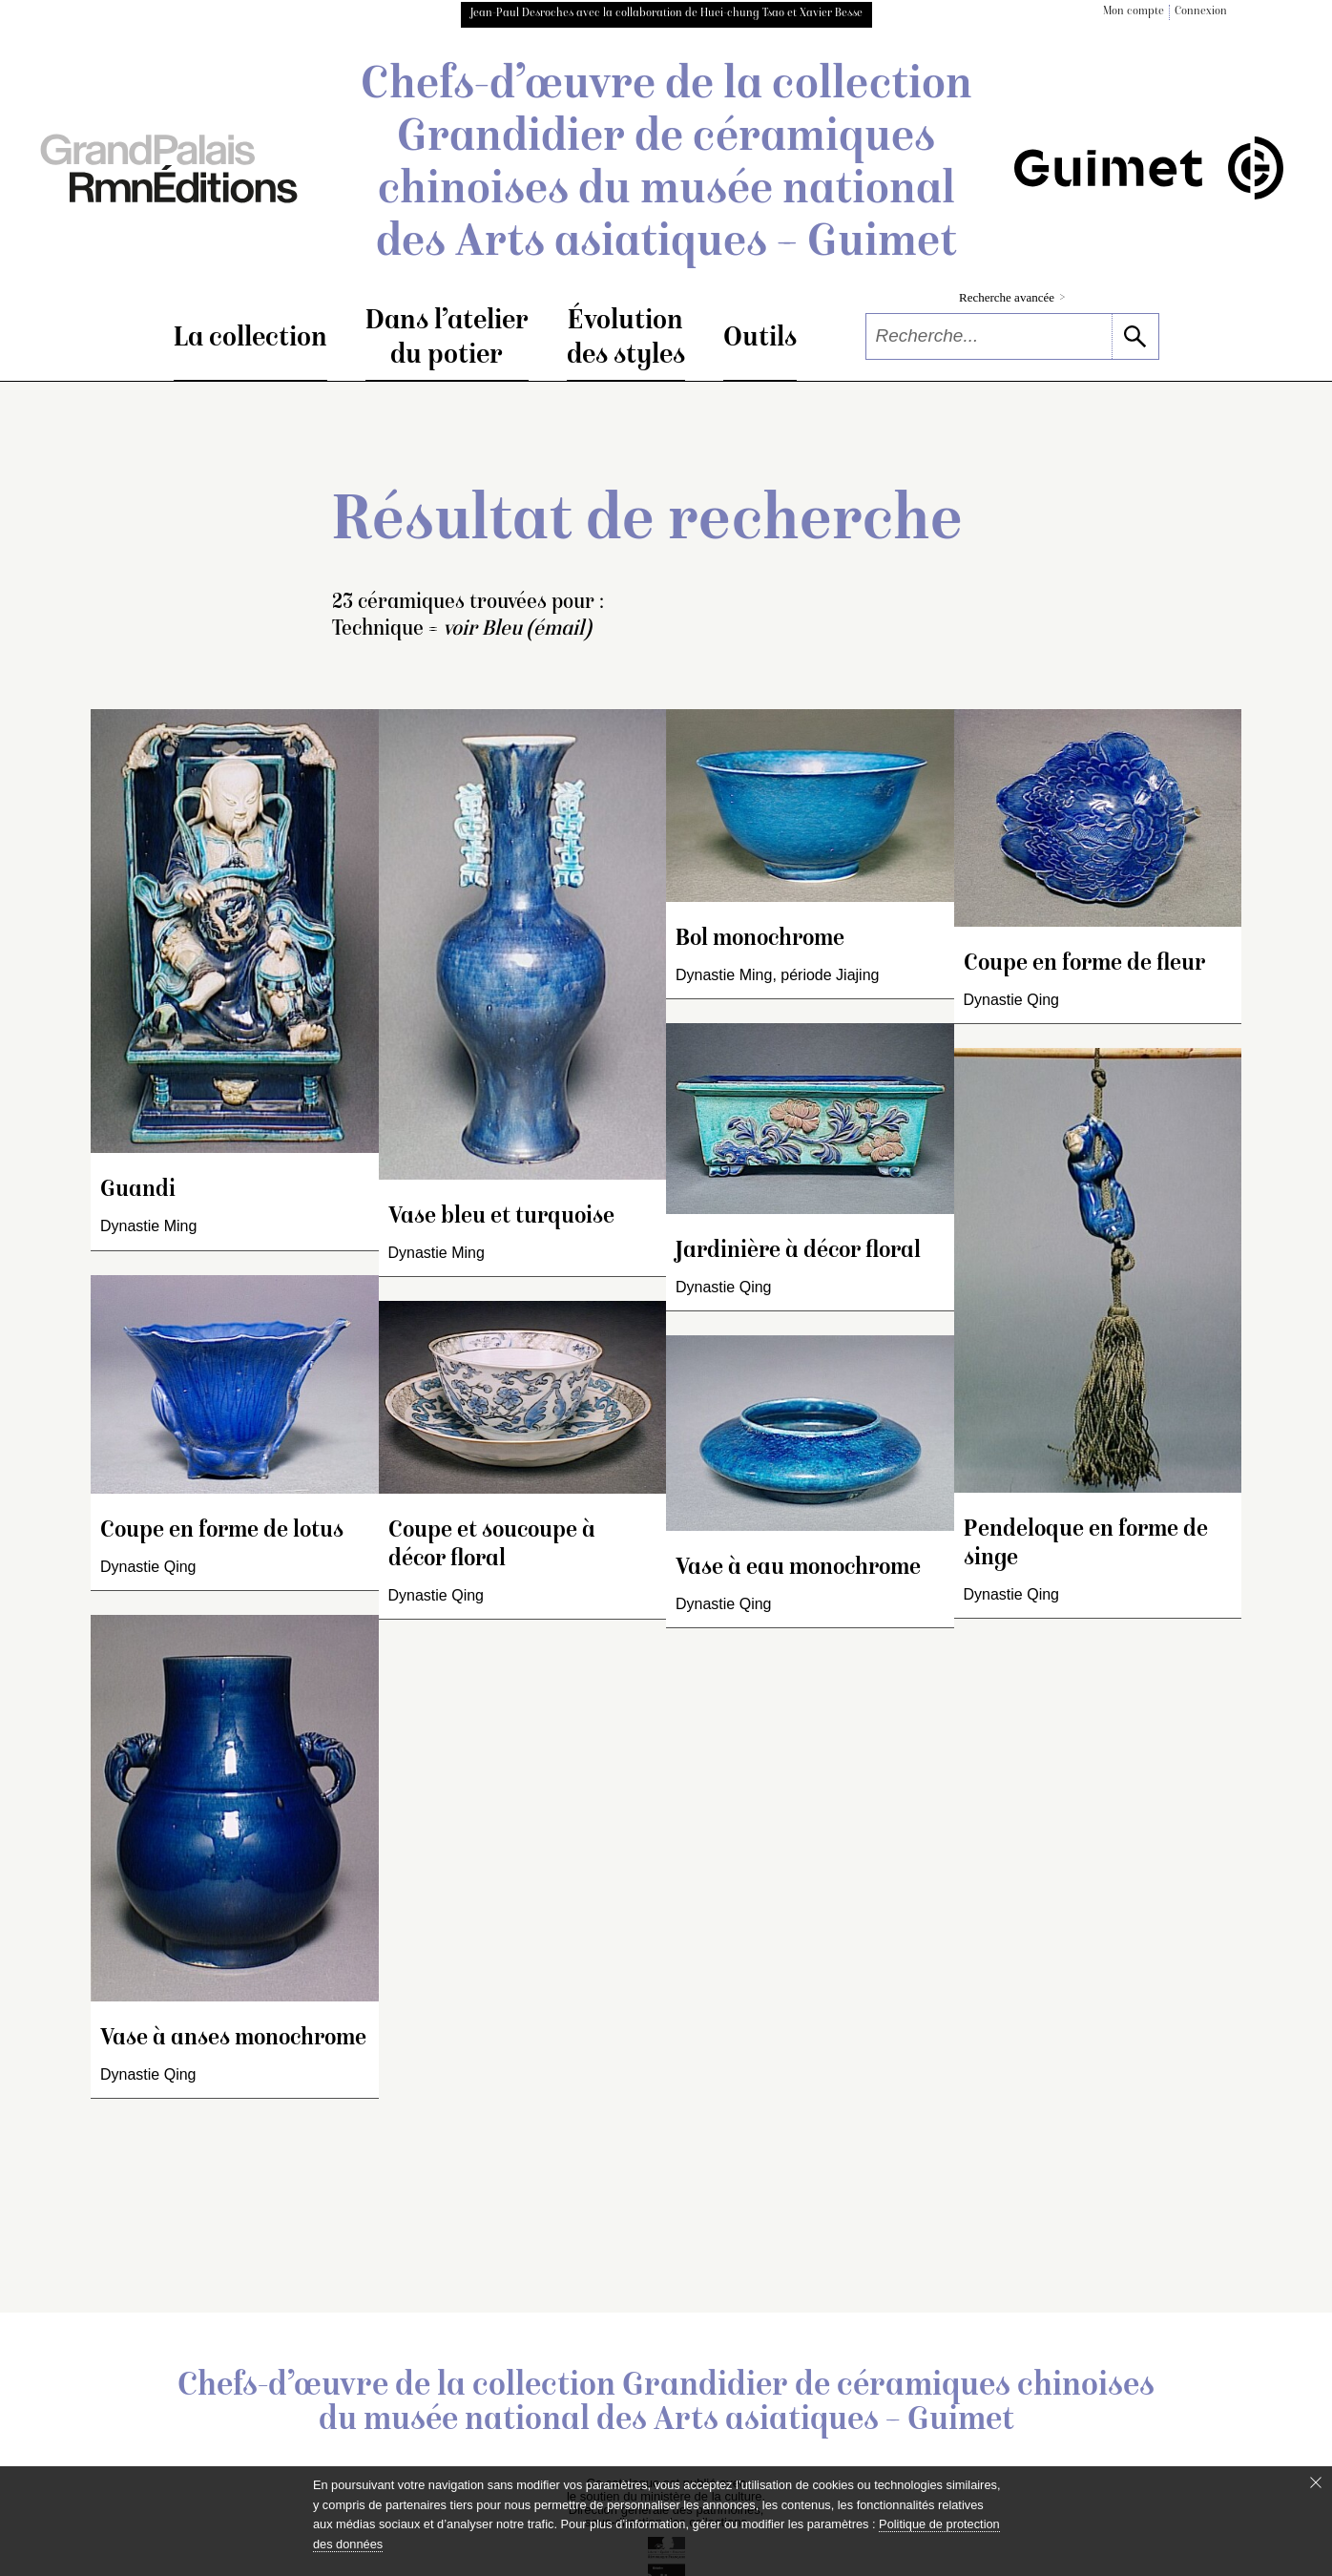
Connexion (1201, 12)
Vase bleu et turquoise (501, 1217)
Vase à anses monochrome (233, 2039)
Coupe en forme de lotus (221, 1531)
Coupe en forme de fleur (1084, 964)
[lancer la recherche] (1135, 336)
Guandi (138, 1191)
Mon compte (1133, 12)
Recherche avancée (1012, 297)
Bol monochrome (760, 940)
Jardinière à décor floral (798, 1252)
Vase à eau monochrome (798, 1569)
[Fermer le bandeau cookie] (1315, 2482)
